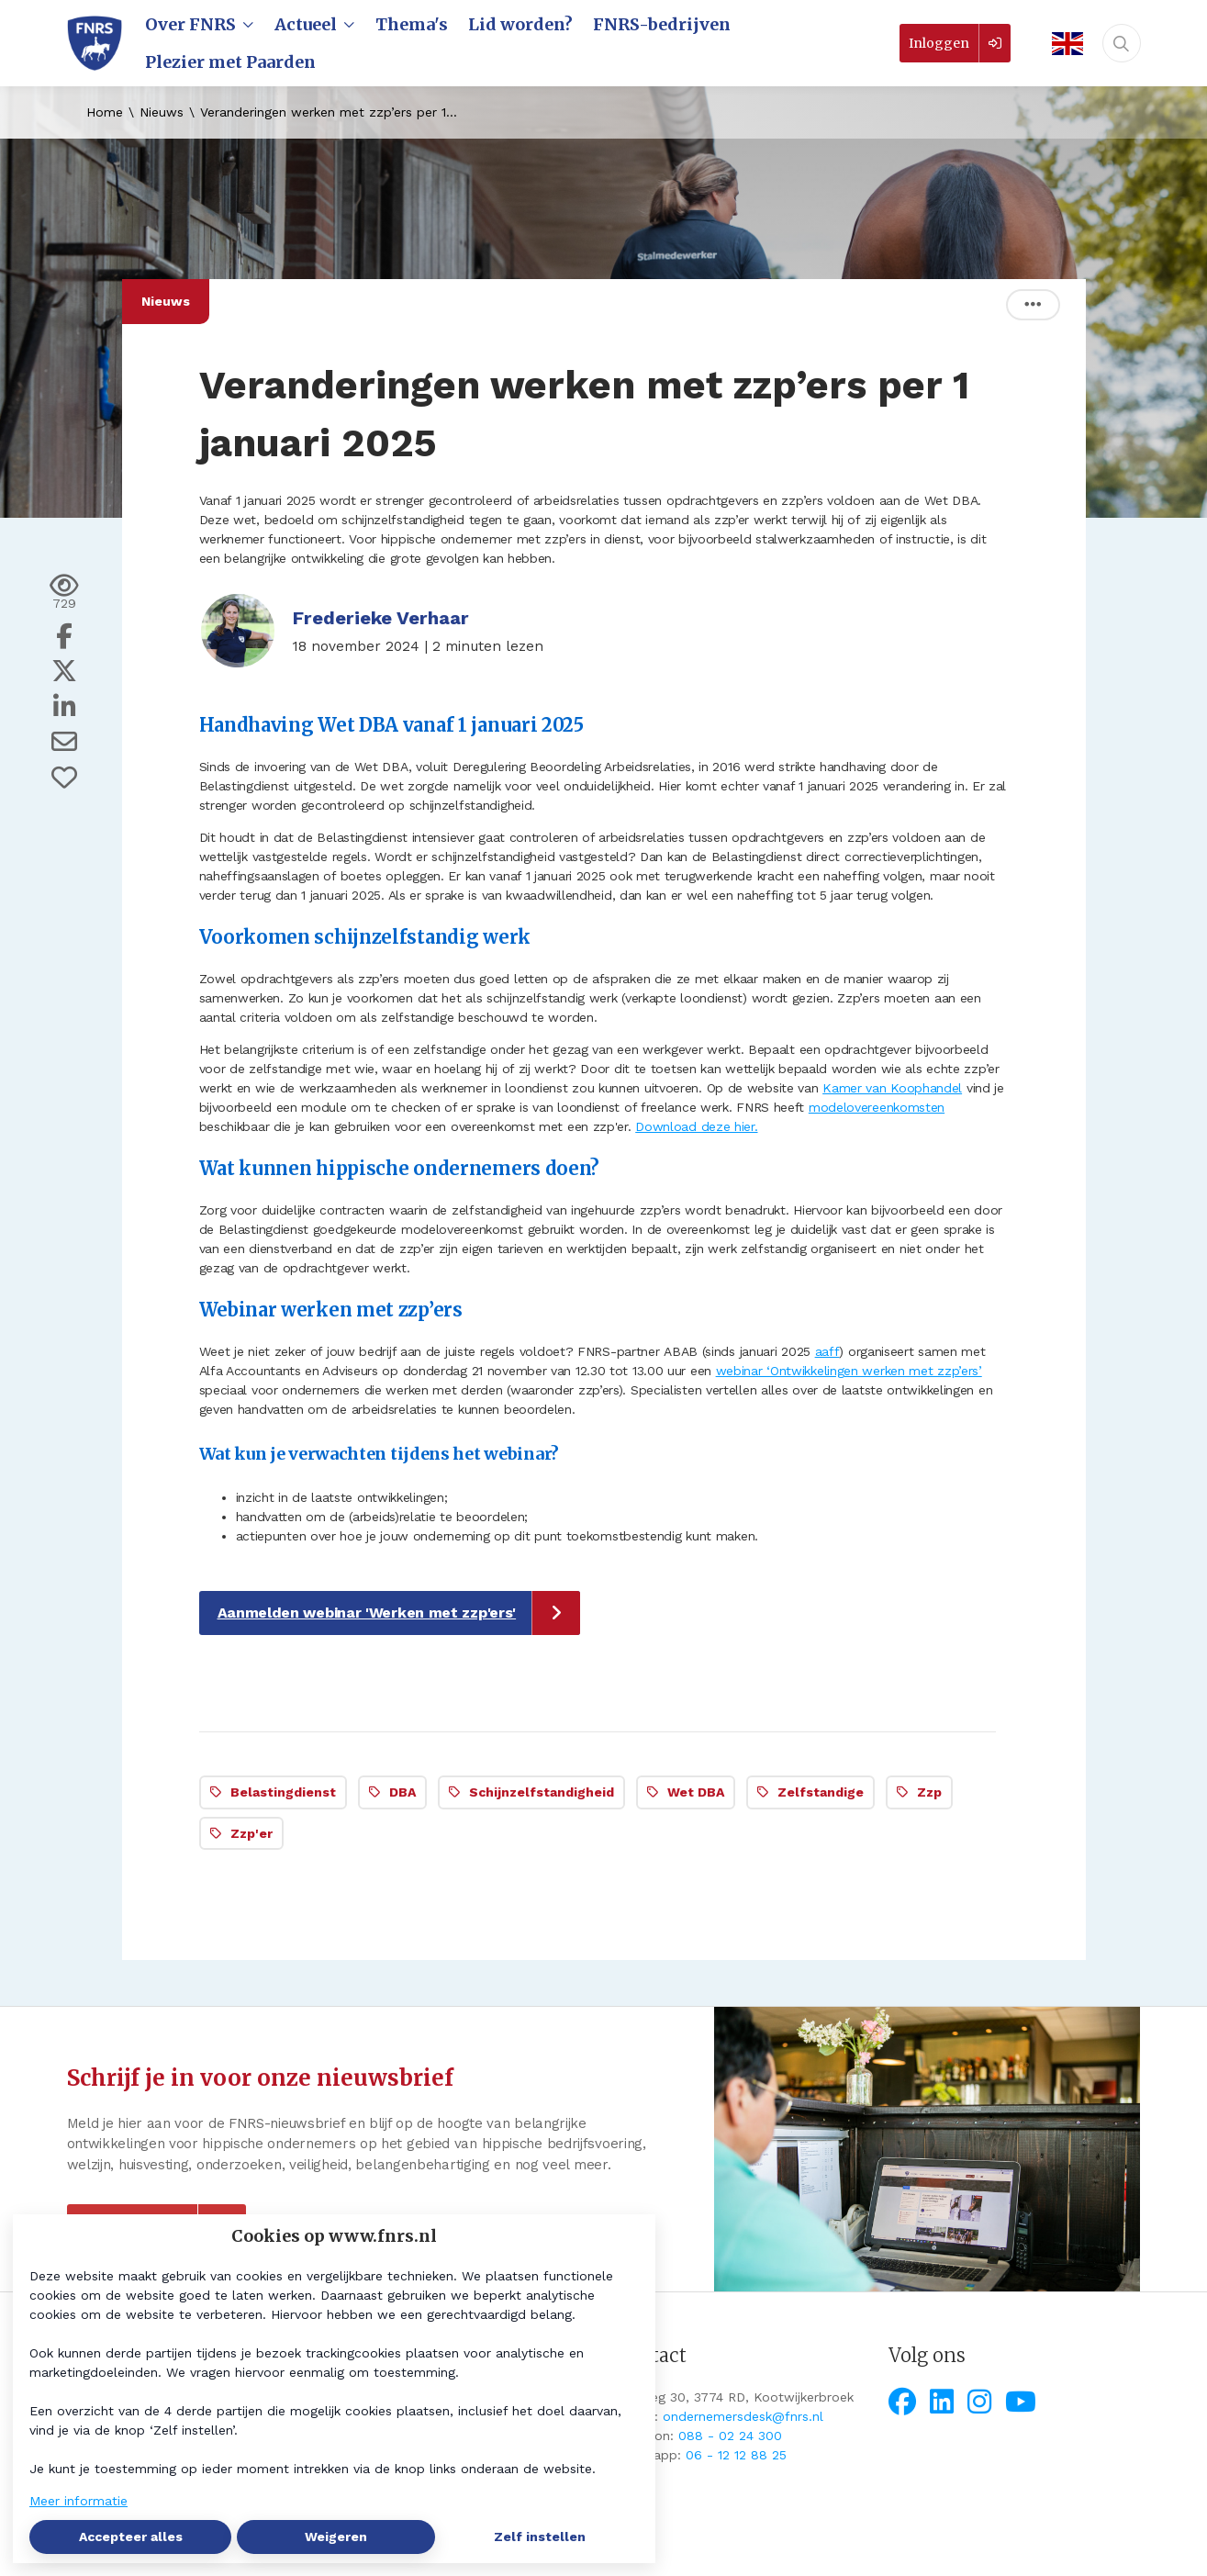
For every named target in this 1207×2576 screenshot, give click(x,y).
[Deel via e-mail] (64, 742)
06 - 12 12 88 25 (736, 2454)
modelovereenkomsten (876, 1107)
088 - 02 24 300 (730, 2435)
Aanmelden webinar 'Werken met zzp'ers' (367, 1612)
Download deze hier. (696, 1126)
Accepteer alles (131, 2536)
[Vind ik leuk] (64, 777)
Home (104, 112)
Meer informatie (78, 2500)
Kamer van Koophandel (892, 1088)
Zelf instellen (540, 2536)
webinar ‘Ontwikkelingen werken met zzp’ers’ (849, 1370)
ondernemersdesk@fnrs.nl (743, 2416)
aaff (827, 1351)
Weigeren (336, 2536)
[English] (1062, 43)
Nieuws (162, 112)
